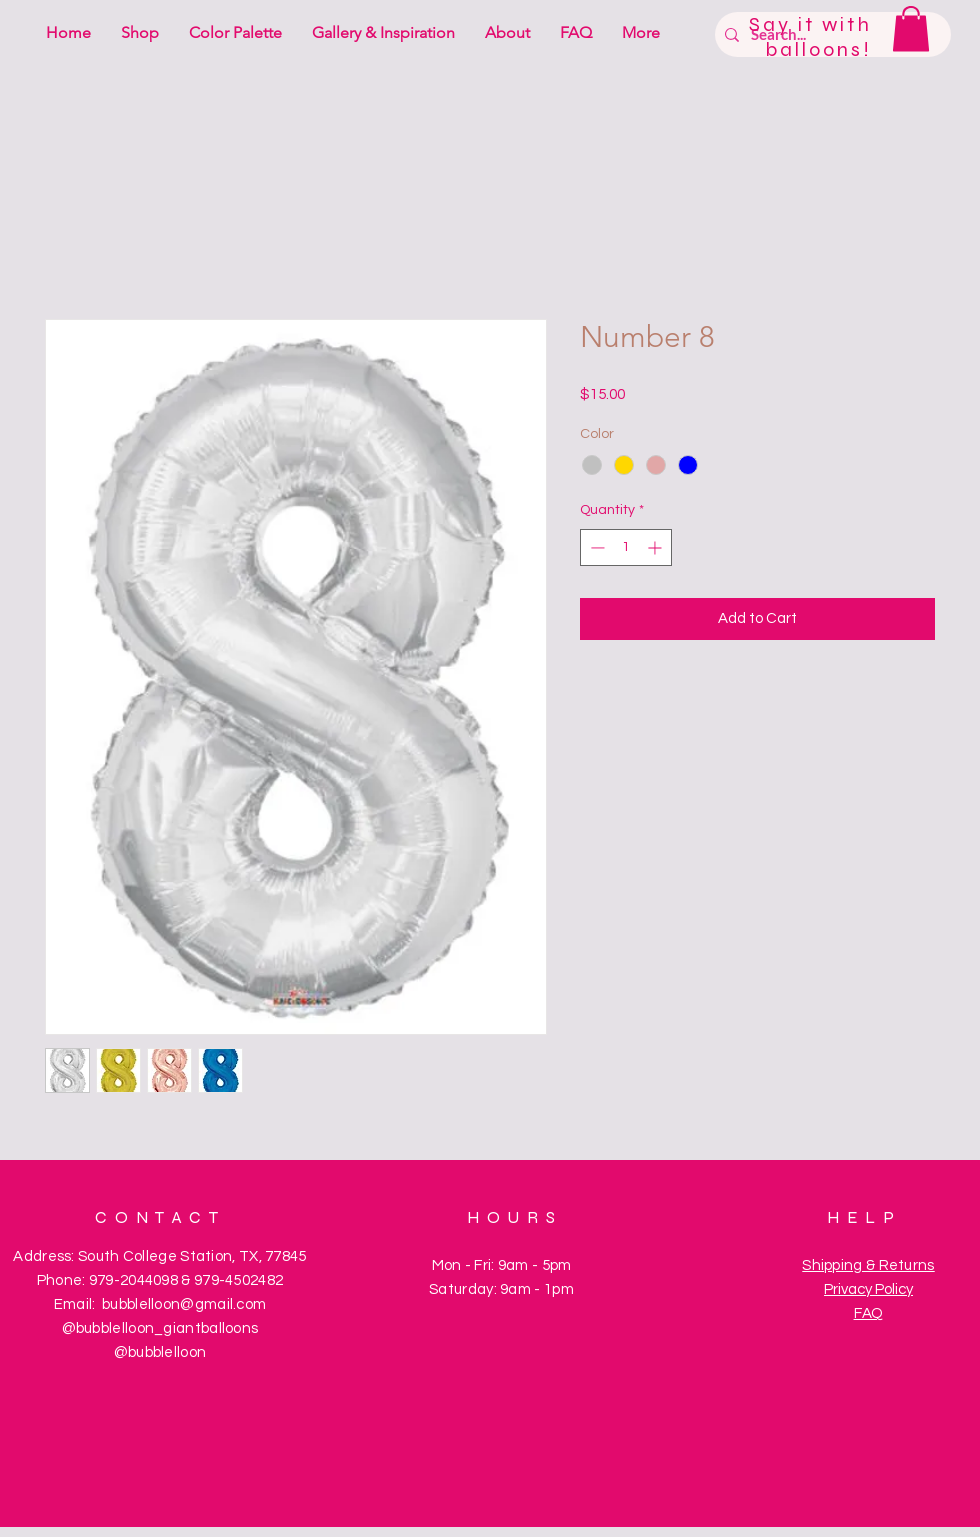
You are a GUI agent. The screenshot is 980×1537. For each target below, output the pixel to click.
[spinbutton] (626, 547)
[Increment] (656, 547)
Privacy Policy (868, 1289)
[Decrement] (595, 547)
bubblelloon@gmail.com (184, 1304)
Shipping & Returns (868, 1265)
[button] (911, 28)
